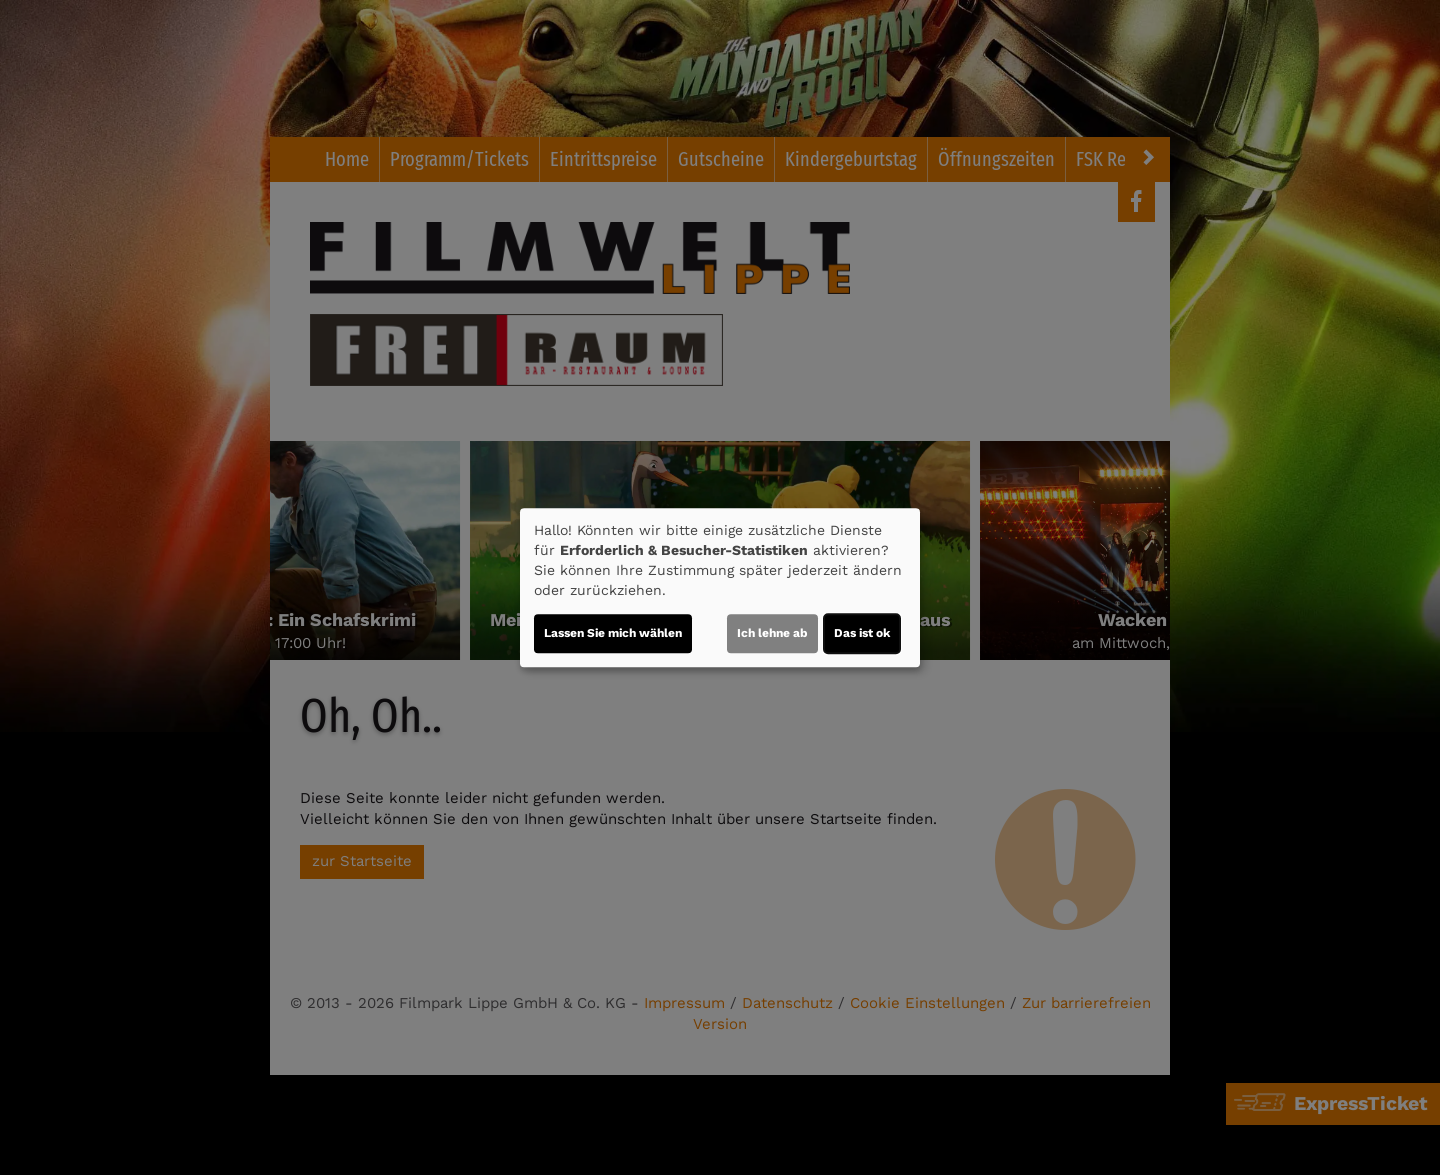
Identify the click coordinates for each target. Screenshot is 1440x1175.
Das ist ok (862, 633)
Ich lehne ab (772, 633)
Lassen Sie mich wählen (613, 633)
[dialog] (720, 588)
